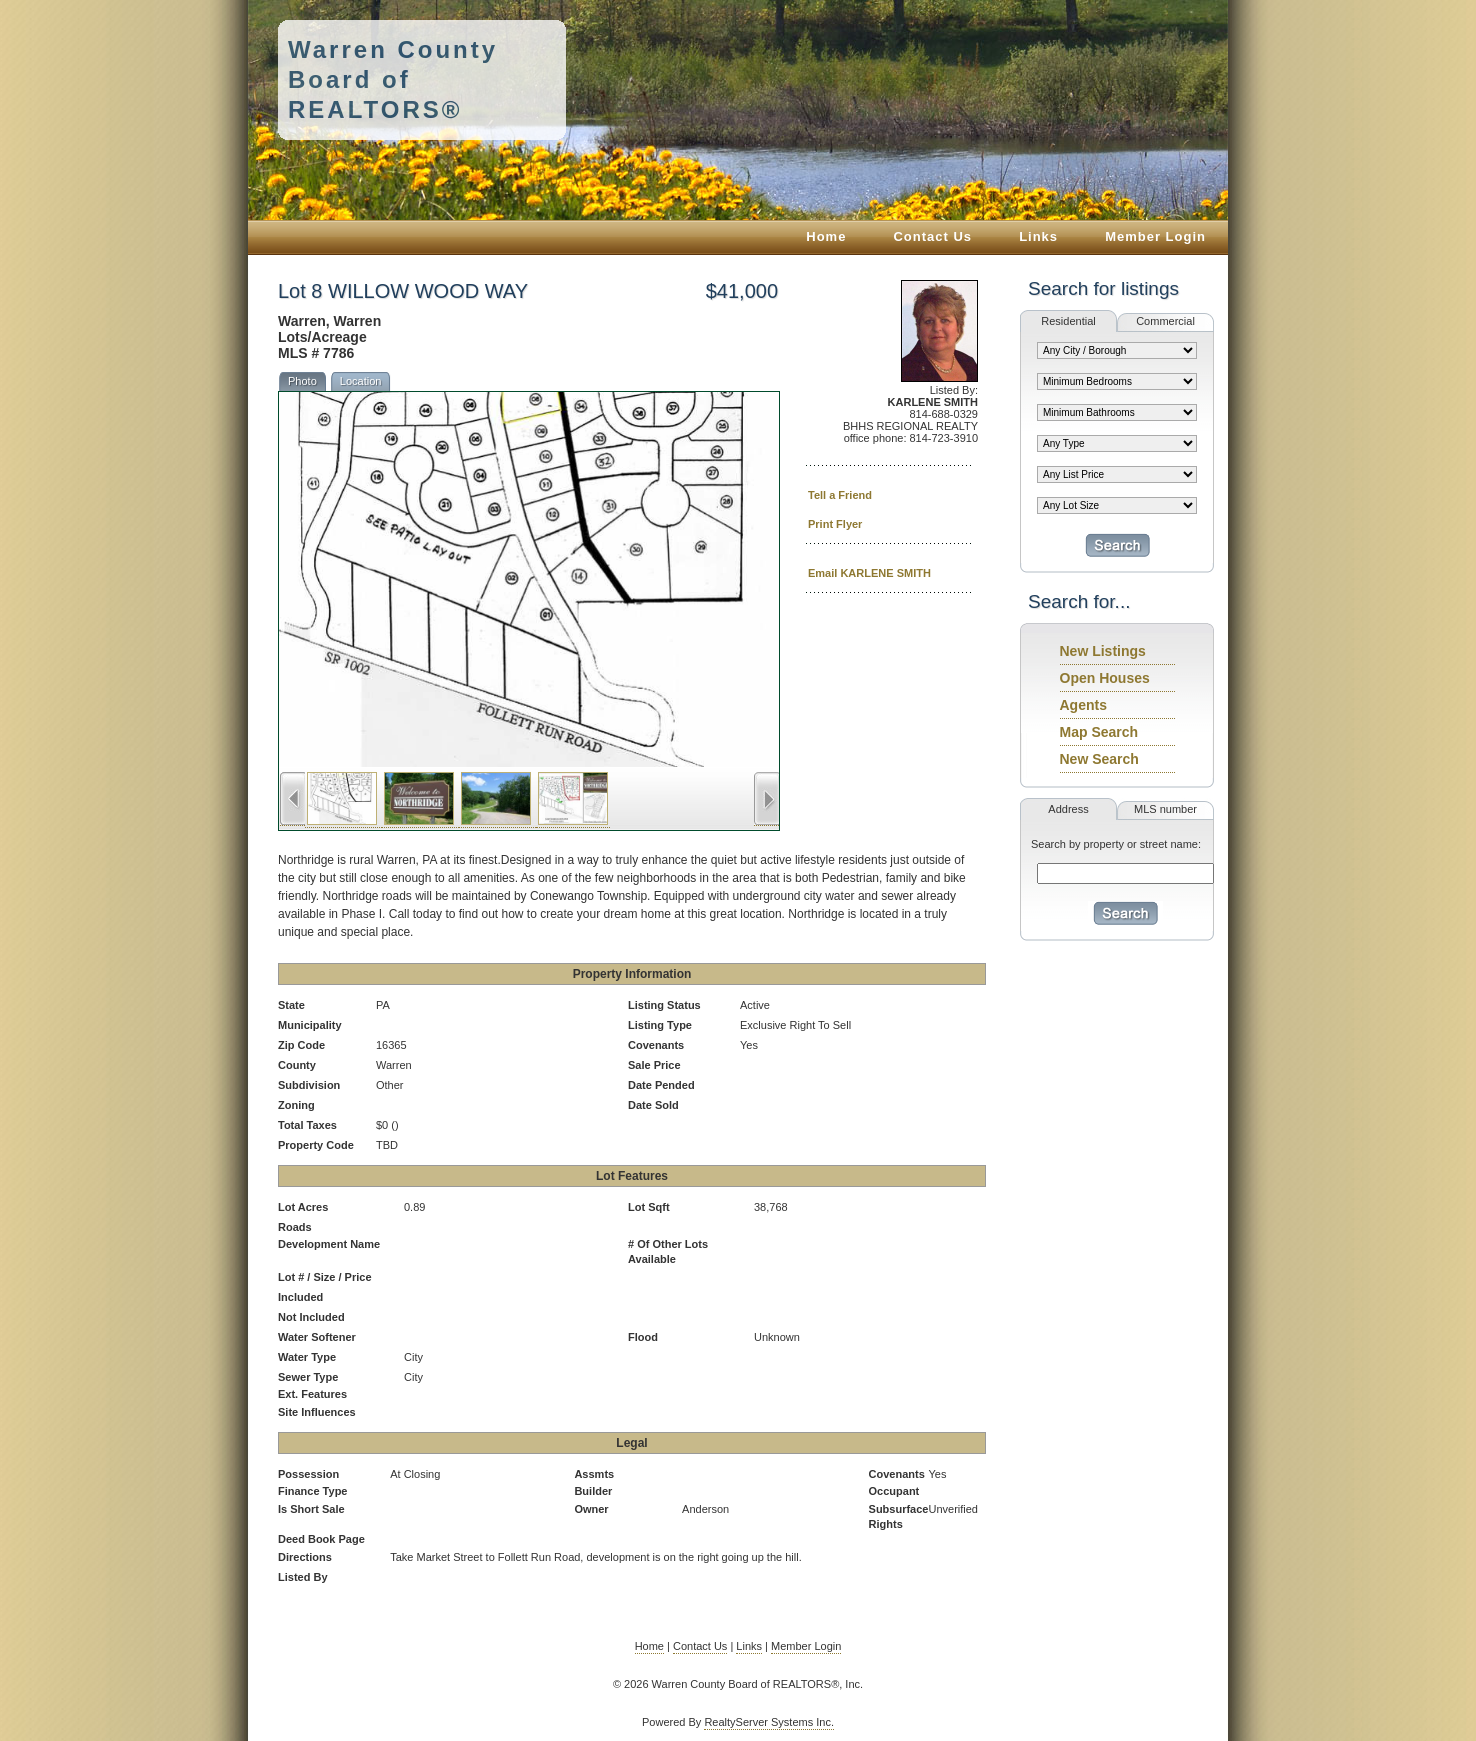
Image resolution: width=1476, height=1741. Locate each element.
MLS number (1165, 809)
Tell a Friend (840, 495)
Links (1038, 236)
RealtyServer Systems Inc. (769, 1722)
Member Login (1155, 236)
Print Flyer (835, 524)
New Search (1099, 759)
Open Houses (1105, 678)
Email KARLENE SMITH (869, 573)
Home (826, 236)
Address (1068, 809)
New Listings (1103, 651)
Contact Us (932, 236)
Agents (1083, 705)
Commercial (1165, 321)
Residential (1068, 321)
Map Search (1099, 732)
